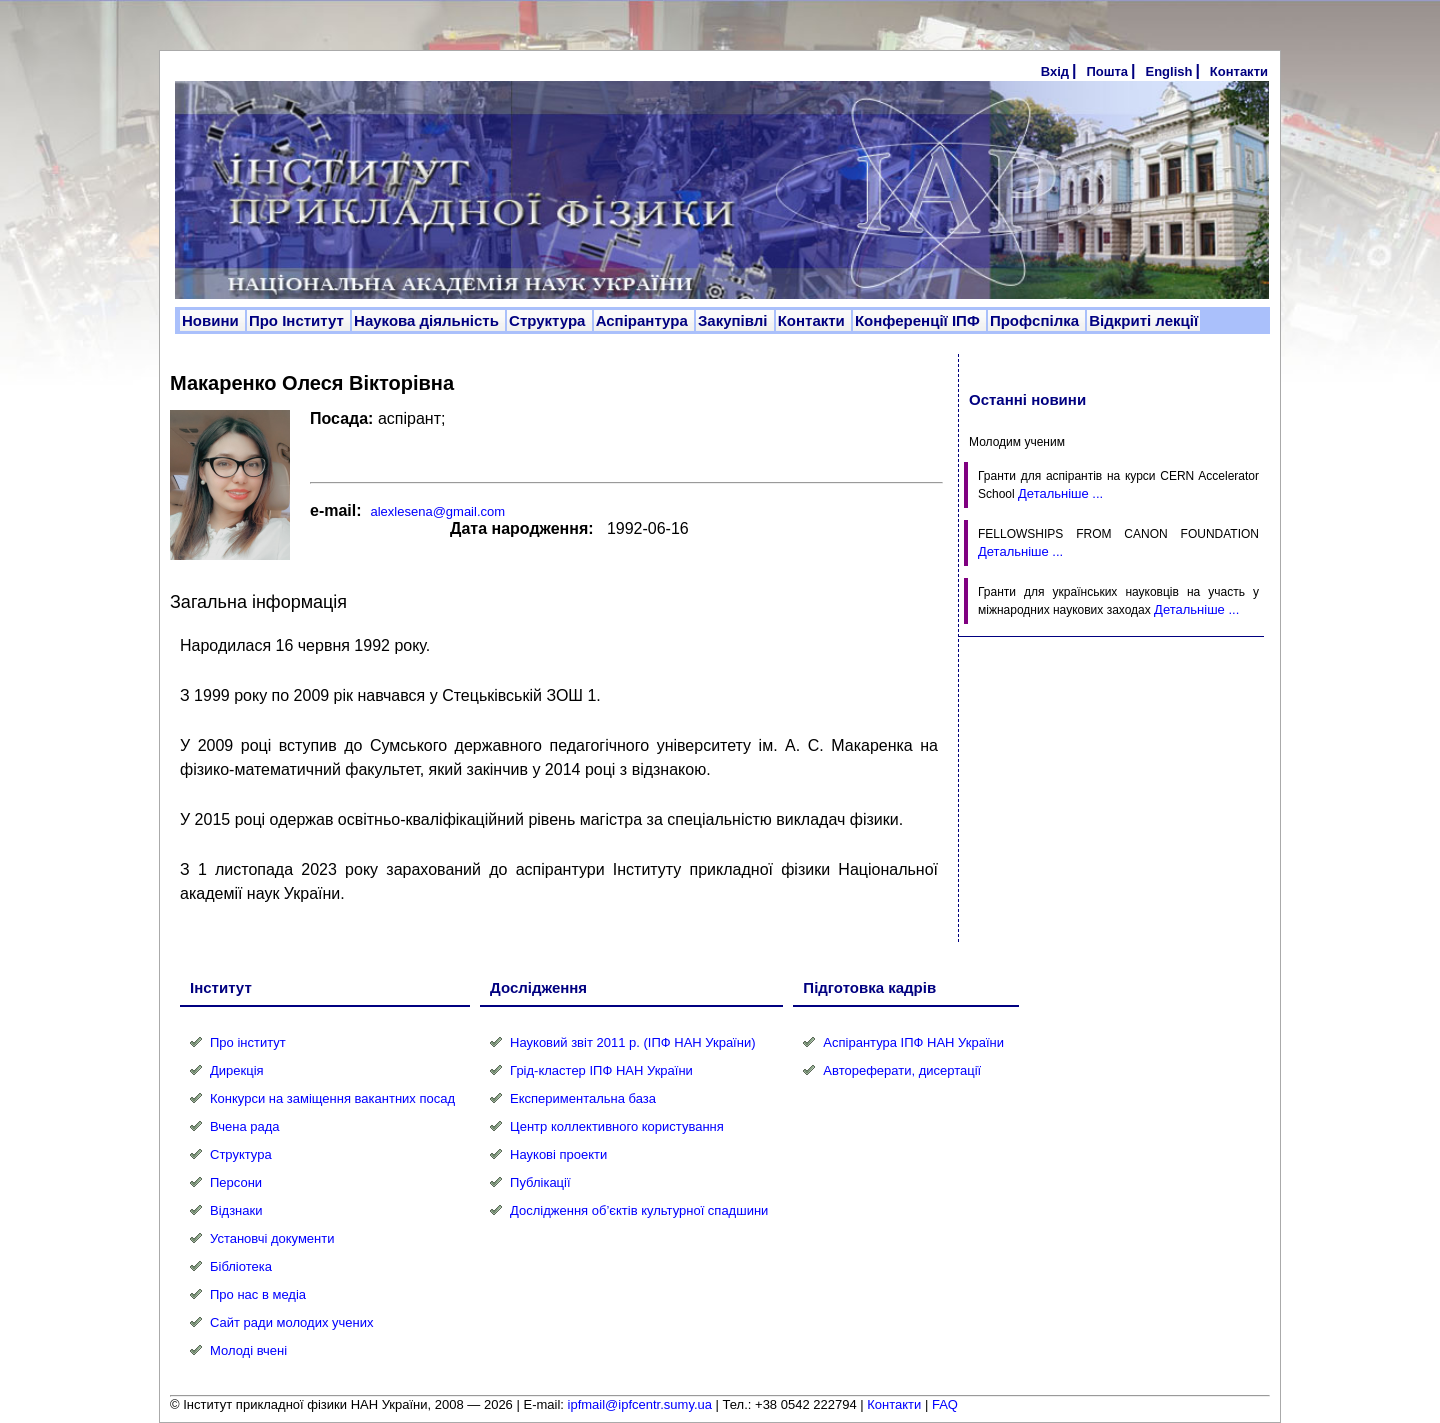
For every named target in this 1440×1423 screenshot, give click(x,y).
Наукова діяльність (428, 320)
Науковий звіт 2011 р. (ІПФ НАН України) (632, 1042)
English (1168, 71)
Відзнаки (236, 1210)
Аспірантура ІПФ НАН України (913, 1042)
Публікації (540, 1182)
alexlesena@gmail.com (437, 511)
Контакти (1239, 71)
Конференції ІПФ (919, 320)
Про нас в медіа (258, 1294)
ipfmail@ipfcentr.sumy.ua (640, 1404)
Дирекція (237, 1070)
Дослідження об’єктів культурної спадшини (639, 1210)
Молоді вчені (248, 1350)
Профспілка (1036, 320)
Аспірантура (644, 320)
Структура (549, 320)
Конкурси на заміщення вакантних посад (332, 1098)
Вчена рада (245, 1126)
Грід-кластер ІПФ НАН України (601, 1070)
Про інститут (248, 1042)
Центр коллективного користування (617, 1126)
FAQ (945, 1404)
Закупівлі (735, 320)
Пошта (1107, 71)
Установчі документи (272, 1238)
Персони (236, 1182)
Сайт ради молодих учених (291, 1322)
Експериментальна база (583, 1098)
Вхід (1055, 71)
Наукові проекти (558, 1154)
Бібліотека (241, 1266)
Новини (212, 320)
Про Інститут (298, 320)
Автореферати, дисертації (902, 1070)
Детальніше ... (1060, 493)
